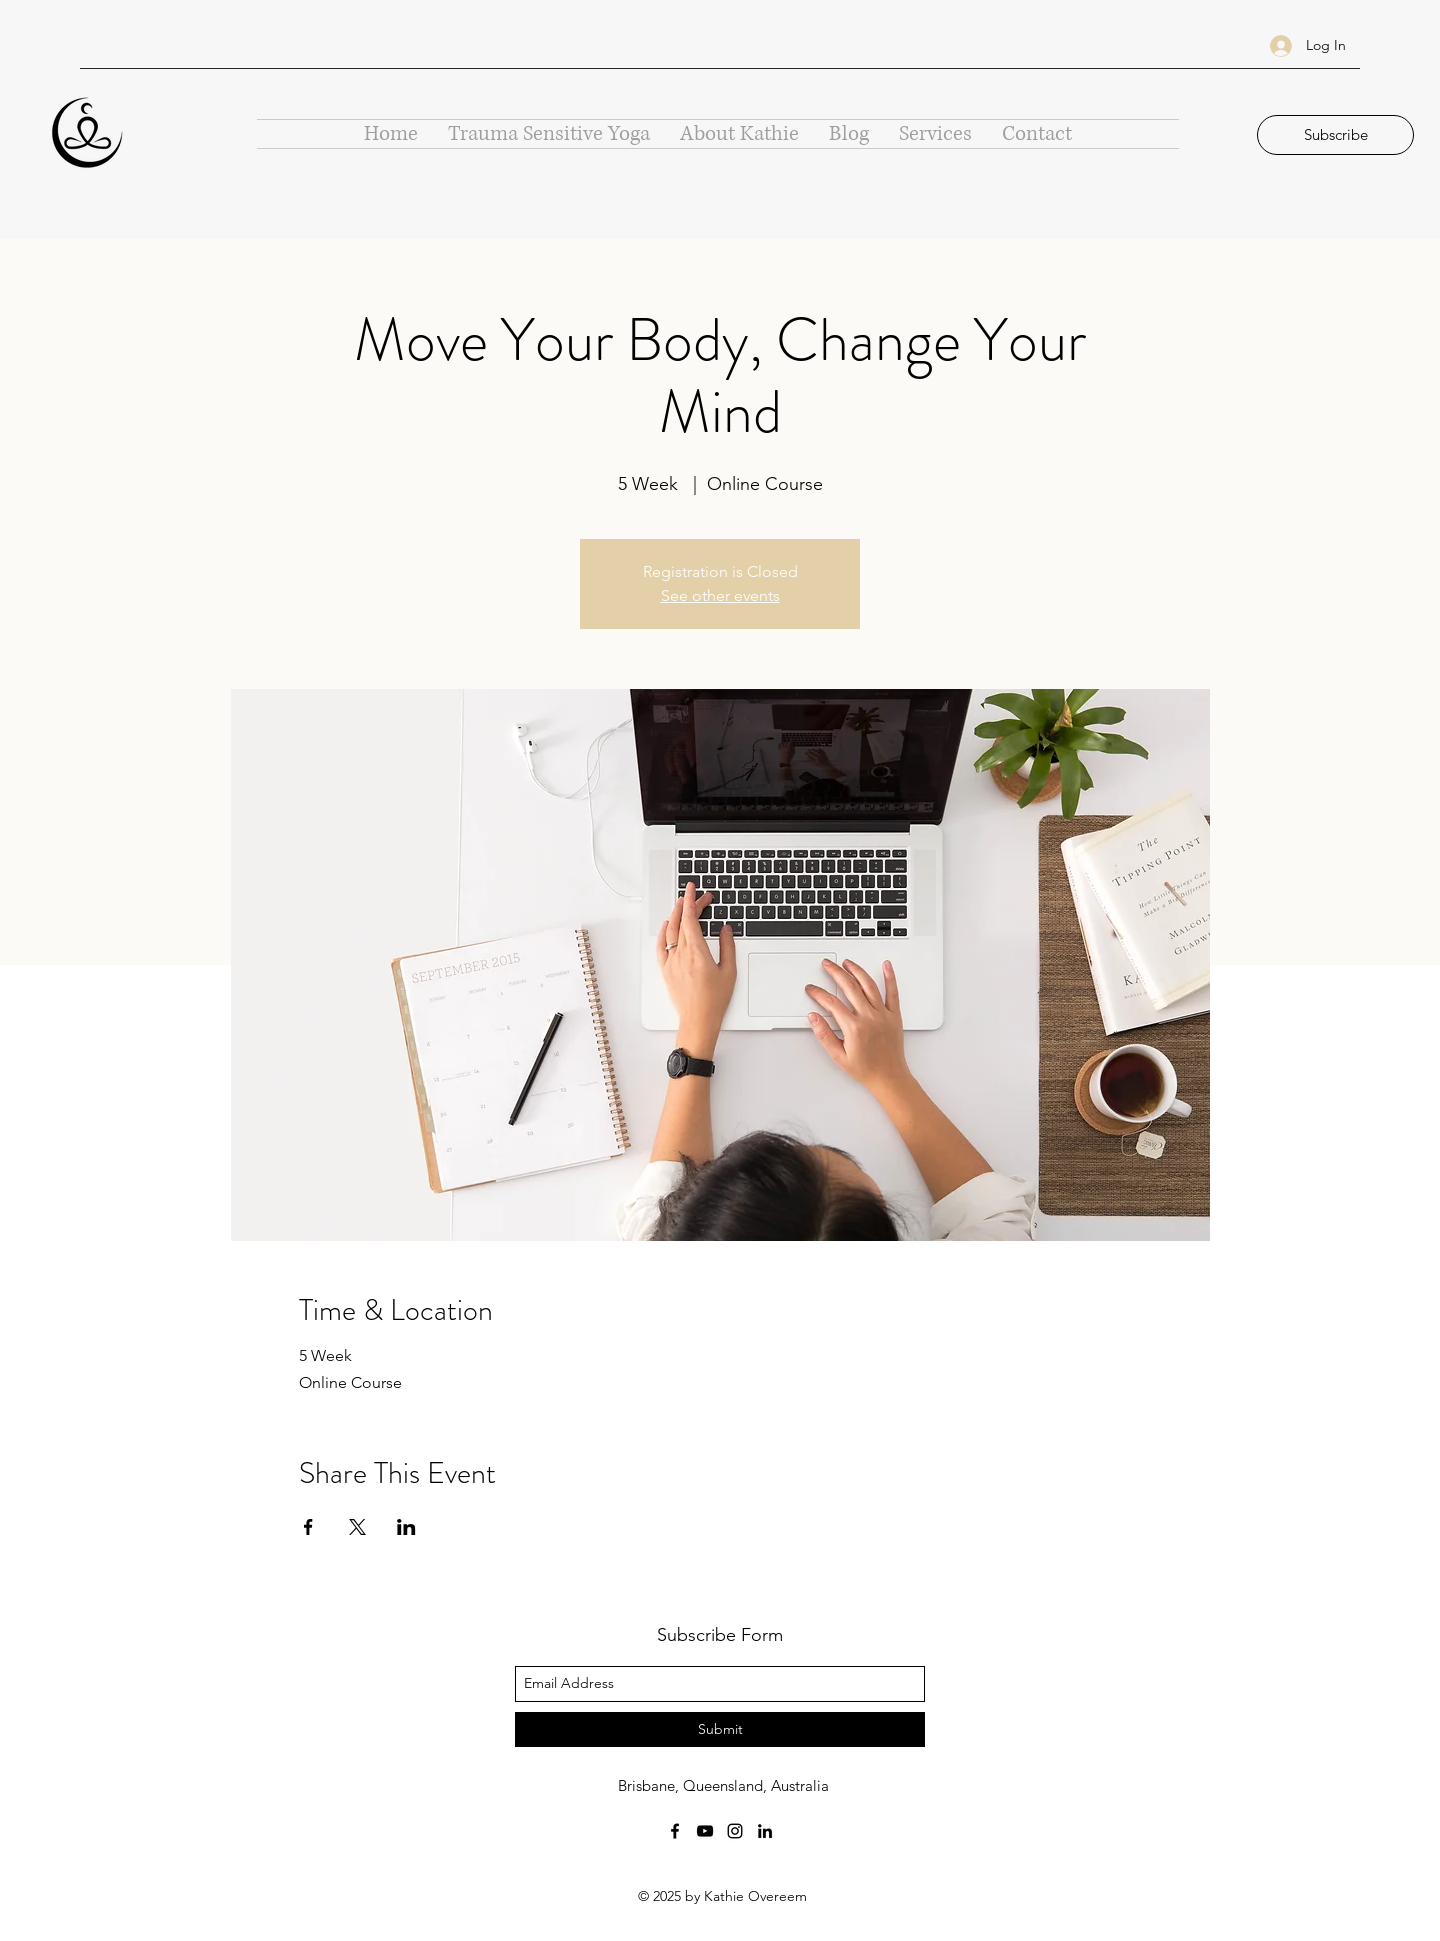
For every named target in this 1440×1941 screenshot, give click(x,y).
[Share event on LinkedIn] (406, 1527)
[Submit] (720, 1729)
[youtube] (705, 1831)
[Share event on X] (357, 1527)
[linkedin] (765, 1831)
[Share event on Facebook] (308, 1527)
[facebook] (675, 1831)
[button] (1335, 135)
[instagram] (735, 1831)
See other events (720, 595)
